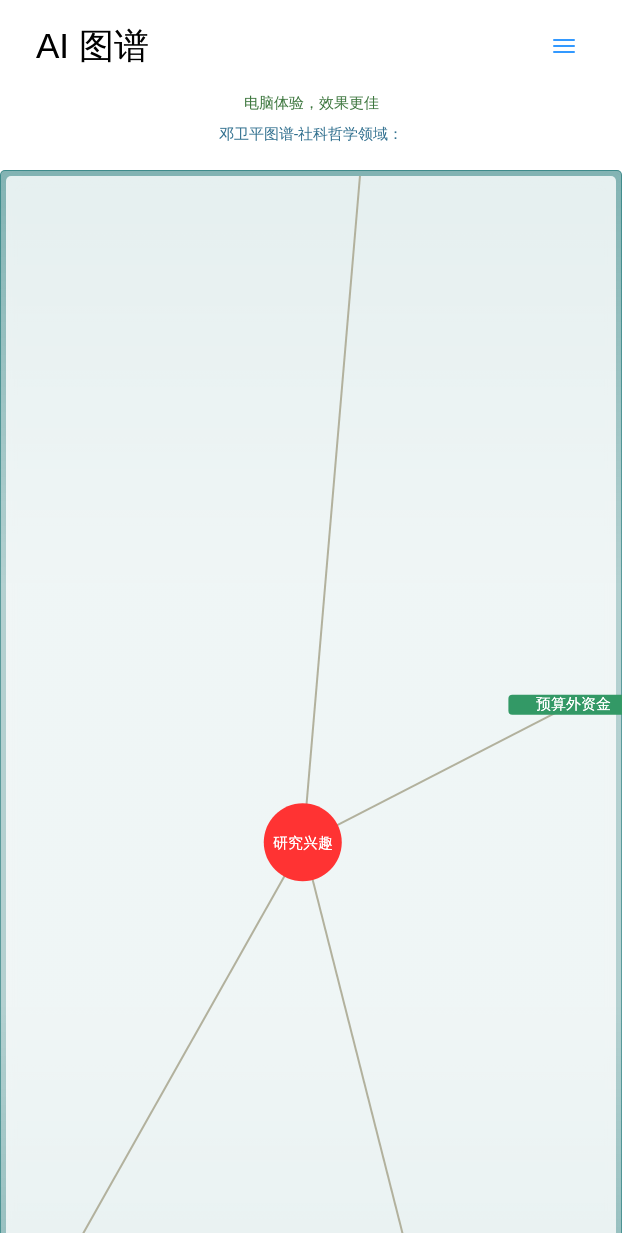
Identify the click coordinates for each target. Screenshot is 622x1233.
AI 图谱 (92, 45)
